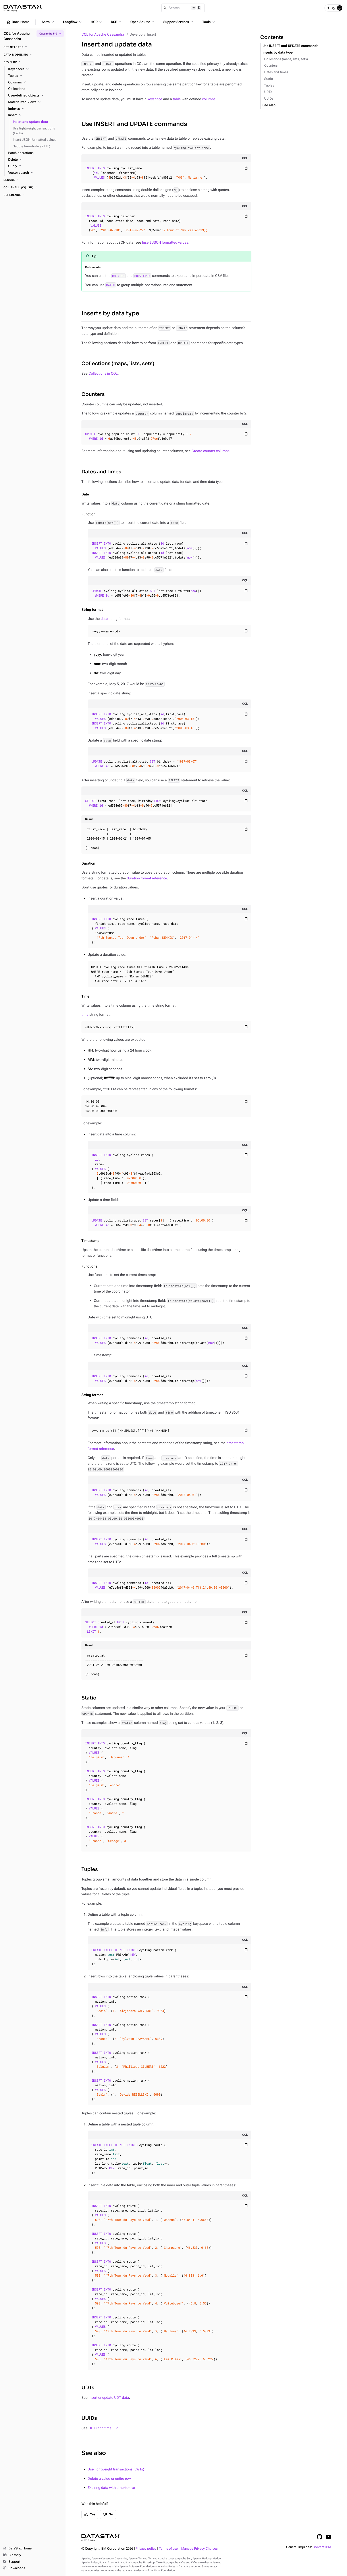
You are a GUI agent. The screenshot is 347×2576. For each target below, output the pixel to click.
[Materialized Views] (35, 102)
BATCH (110, 285)
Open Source (142, 22)
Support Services (178, 22)
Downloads (14, 2568)
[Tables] (35, 76)
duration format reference (147, 878)
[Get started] (33, 47)
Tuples (89, 1869)
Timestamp (90, 1241)
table (177, 99)
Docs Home (17, 22)
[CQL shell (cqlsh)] (33, 187)
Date (85, 494)
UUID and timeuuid (103, 2428)
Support (11, 2561)
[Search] (183, 8)
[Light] (328, 8)
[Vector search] (35, 173)
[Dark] (334, 8)
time (85, 1014)
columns (209, 99)
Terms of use (168, 2549)
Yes (89, 2514)
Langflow (72, 22)
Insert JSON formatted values (165, 242)
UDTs (87, 2388)
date (104, 619)
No (108, 2514)
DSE (116, 22)
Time (85, 996)
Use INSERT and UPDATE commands (134, 124)
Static (88, 1698)
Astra (48, 22)
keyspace (154, 99)
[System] (339, 8)
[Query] (35, 166)
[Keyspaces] (35, 69)
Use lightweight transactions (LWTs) (116, 2469)
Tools (209, 22)
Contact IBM (322, 2547)
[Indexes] (35, 109)
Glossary (12, 2555)
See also (93, 2453)
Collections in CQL (103, 373)
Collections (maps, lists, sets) (117, 363)
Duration (88, 863)
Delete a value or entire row (109, 2478)
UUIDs (89, 2418)
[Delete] (35, 159)
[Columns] (35, 82)
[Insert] (35, 115)
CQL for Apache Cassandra (102, 34)
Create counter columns (210, 451)
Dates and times (101, 472)
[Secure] (33, 180)
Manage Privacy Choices (199, 2549)
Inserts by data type (110, 313)
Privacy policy (146, 2549)
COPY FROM (142, 276)
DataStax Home (17, 2548)
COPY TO (118, 276)
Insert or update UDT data (109, 2397)
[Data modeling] (33, 54)
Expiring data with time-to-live (111, 2487)
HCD (96, 22)
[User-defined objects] (35, 95)
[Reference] (33, 195)
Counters (93, 394)
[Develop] (33, 62)
